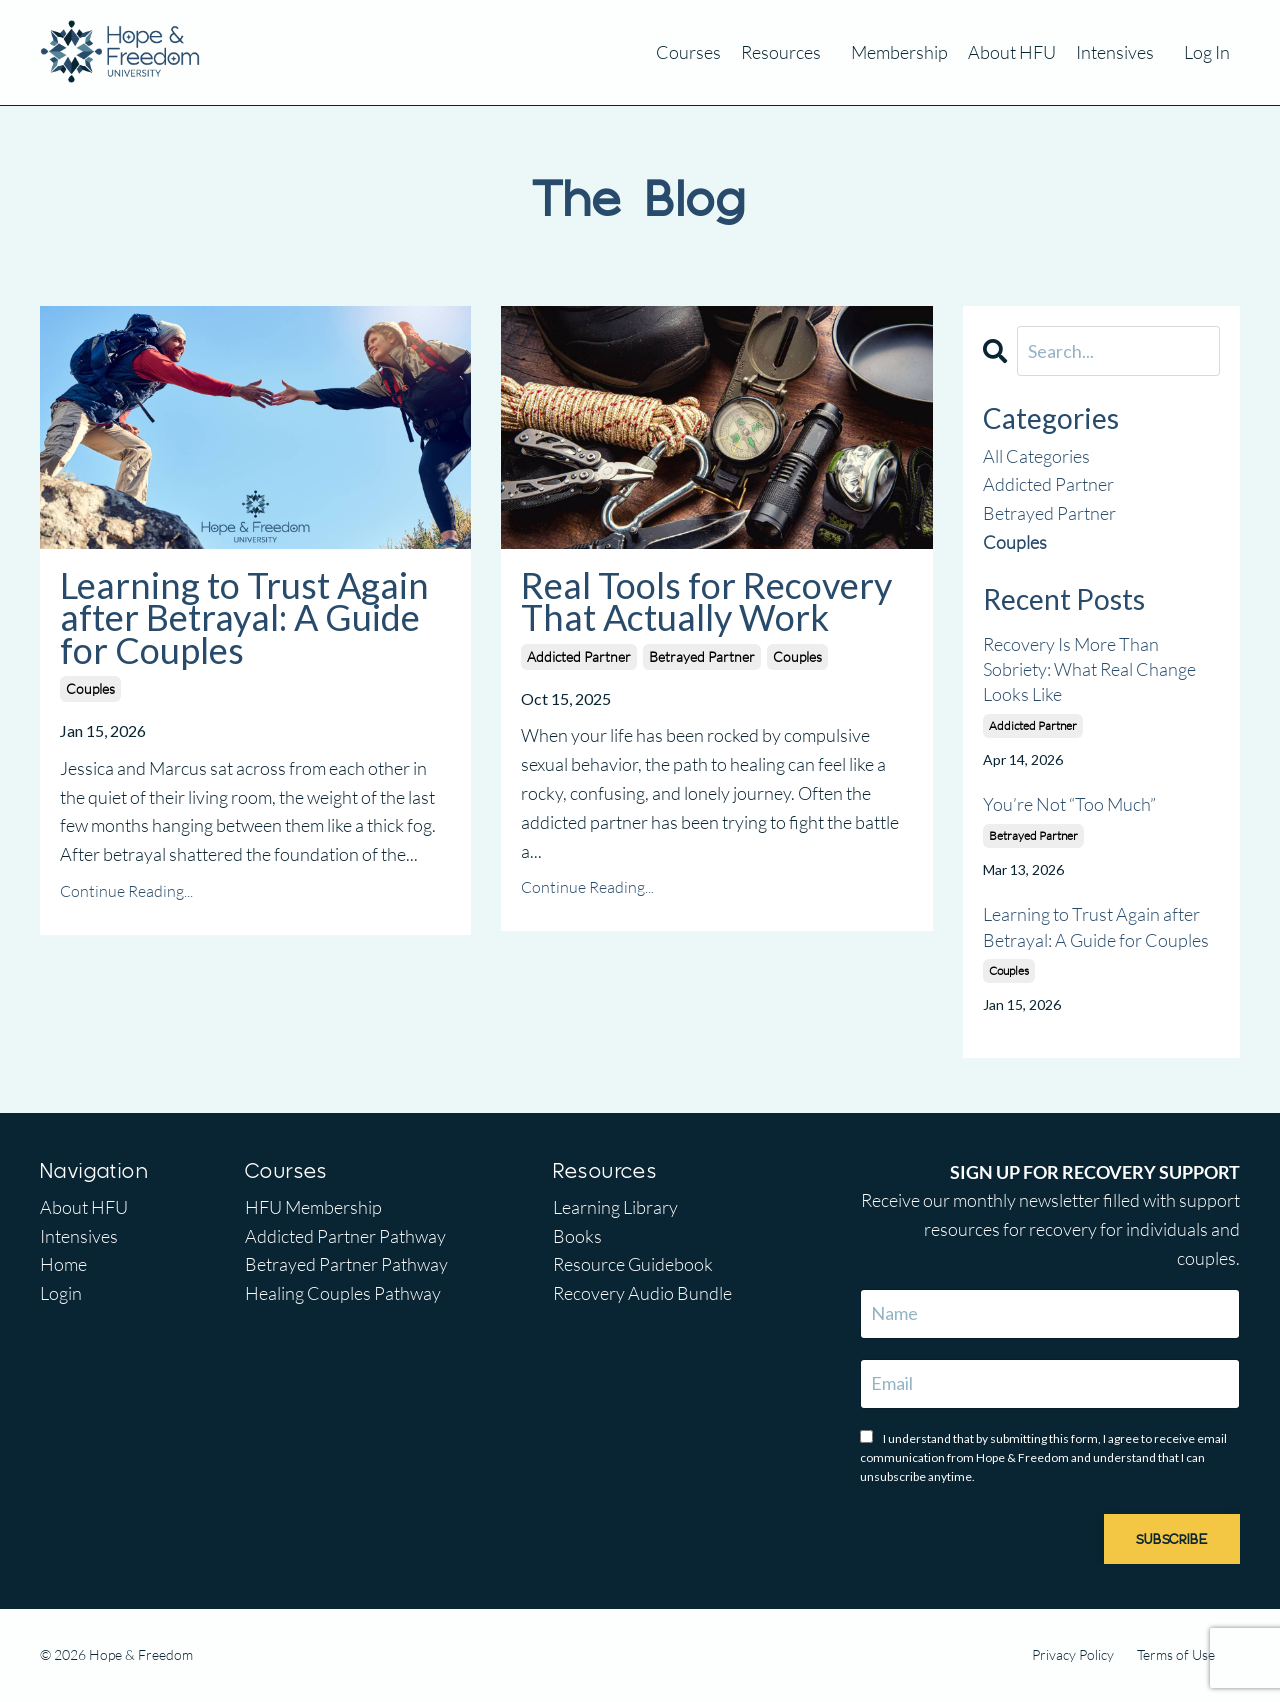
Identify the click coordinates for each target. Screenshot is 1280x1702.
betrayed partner (702, 656)
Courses (688, 52)
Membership (899, 52)
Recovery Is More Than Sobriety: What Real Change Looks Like (1089, 669)
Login (61, 1293)
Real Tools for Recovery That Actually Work (706, 601)
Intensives (1115, 52)
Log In (1207, 52)
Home (63, 1264)
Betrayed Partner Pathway (346, 1264)
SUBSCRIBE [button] (1172, 1539)
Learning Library (615, 1207)
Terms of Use (1176, 1654)
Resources (781, 52)
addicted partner (579, 656)
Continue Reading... (126, 891)
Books (577, 1236)
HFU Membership (313, 1207)
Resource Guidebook (633, 1264)
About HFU (1012, 52)
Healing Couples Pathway (343, 1293)
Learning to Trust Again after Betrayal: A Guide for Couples (244, 617)
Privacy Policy (1073, 1654)
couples (90, 688)
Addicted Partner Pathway (345, 1236)
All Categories (1036, 456)
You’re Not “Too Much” (1069, 804)
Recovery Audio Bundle (642, 1293)
